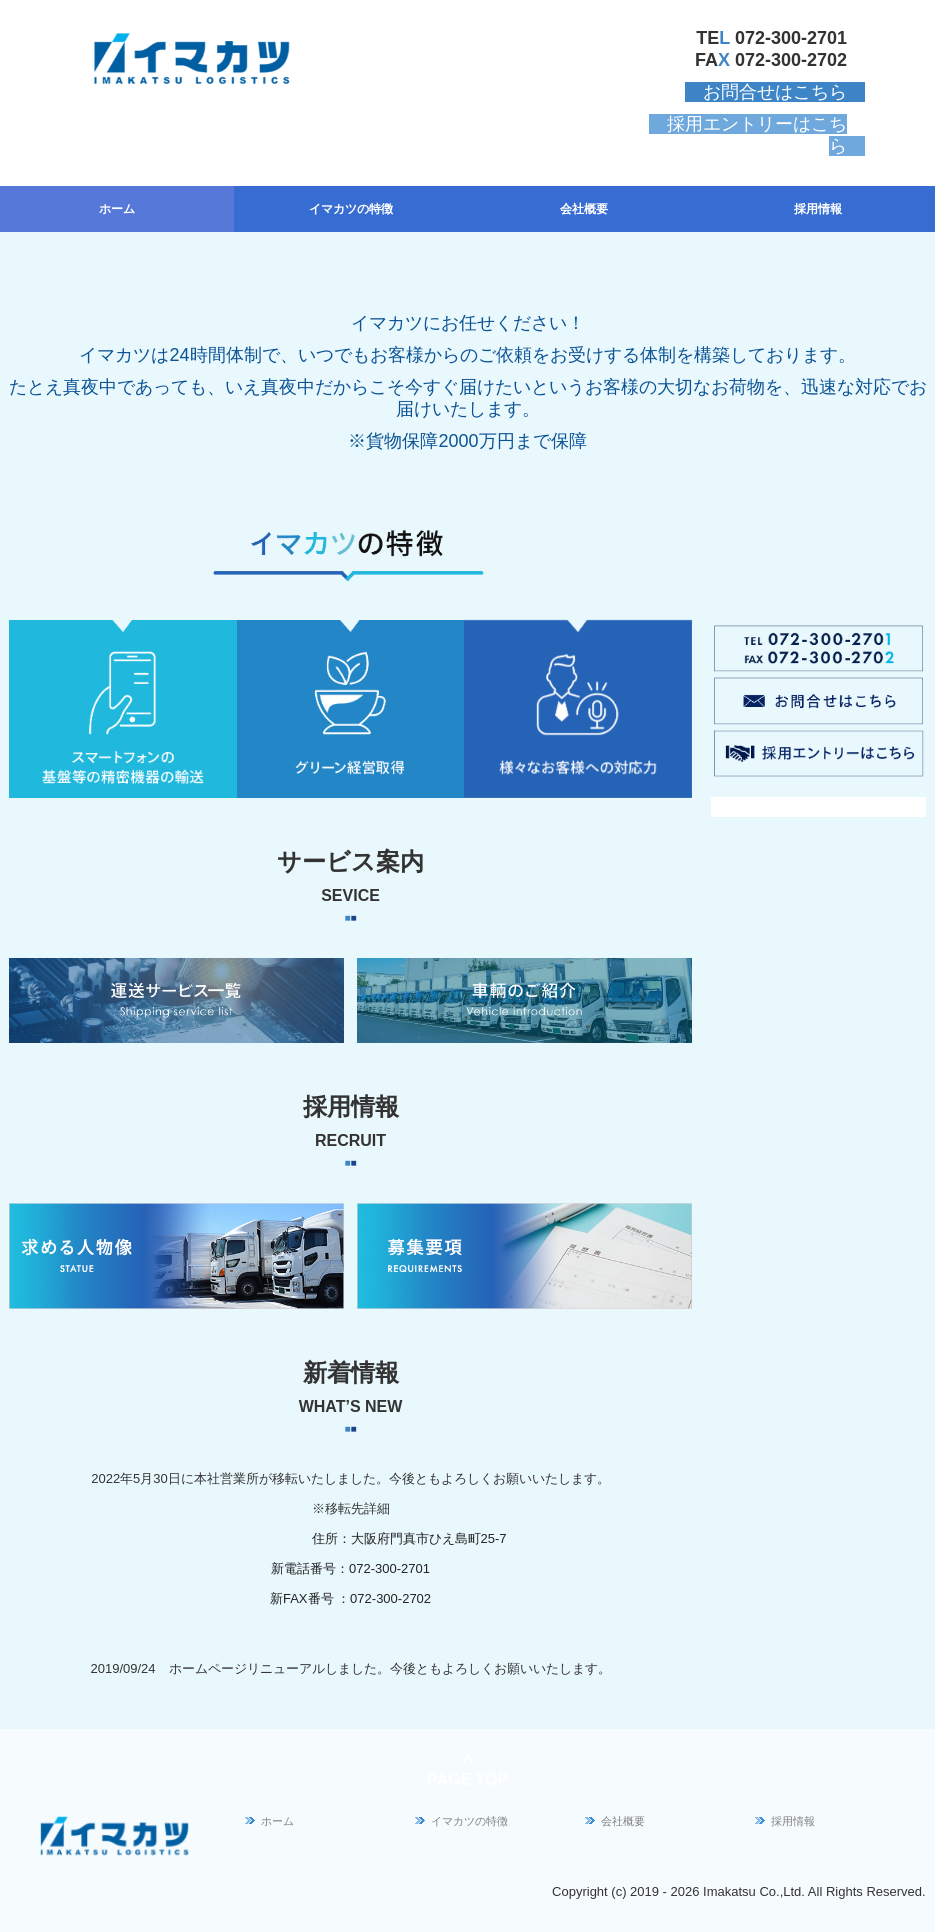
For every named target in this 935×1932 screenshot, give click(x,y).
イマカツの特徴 (351, 209)
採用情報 (818, 209)
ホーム (117, 209)
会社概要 (584, 209)
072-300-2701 (791, 38)
